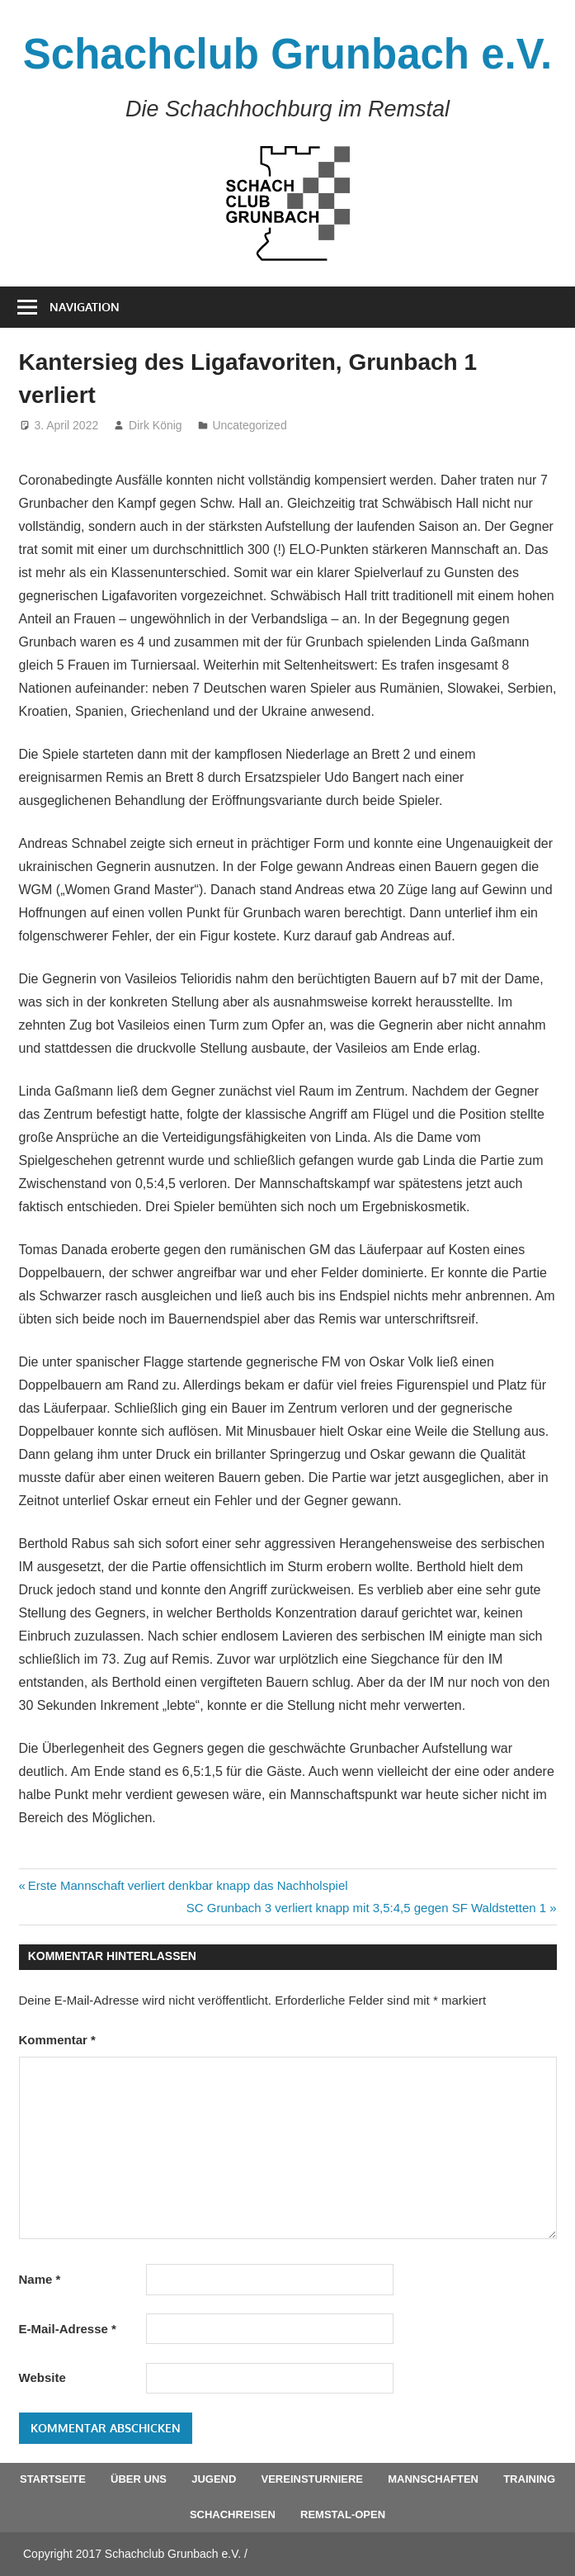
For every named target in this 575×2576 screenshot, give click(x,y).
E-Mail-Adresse (67, 2329)
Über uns (139, 2479)
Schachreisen (233, 2514)
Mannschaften (433, 2479)
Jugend (213, 2479)
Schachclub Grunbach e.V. (287, 54)
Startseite (53, 2479)
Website (42, 2377)
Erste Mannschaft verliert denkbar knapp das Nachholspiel (187, 1885)
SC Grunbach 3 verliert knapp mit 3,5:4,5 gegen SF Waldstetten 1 (366, 1908)
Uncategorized (249, 425)
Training (529, 2479)
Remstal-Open (342, 2514)
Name (40, 2279)
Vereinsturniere (313, 2479)
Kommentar (57, 2040)
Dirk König (155, 425)
